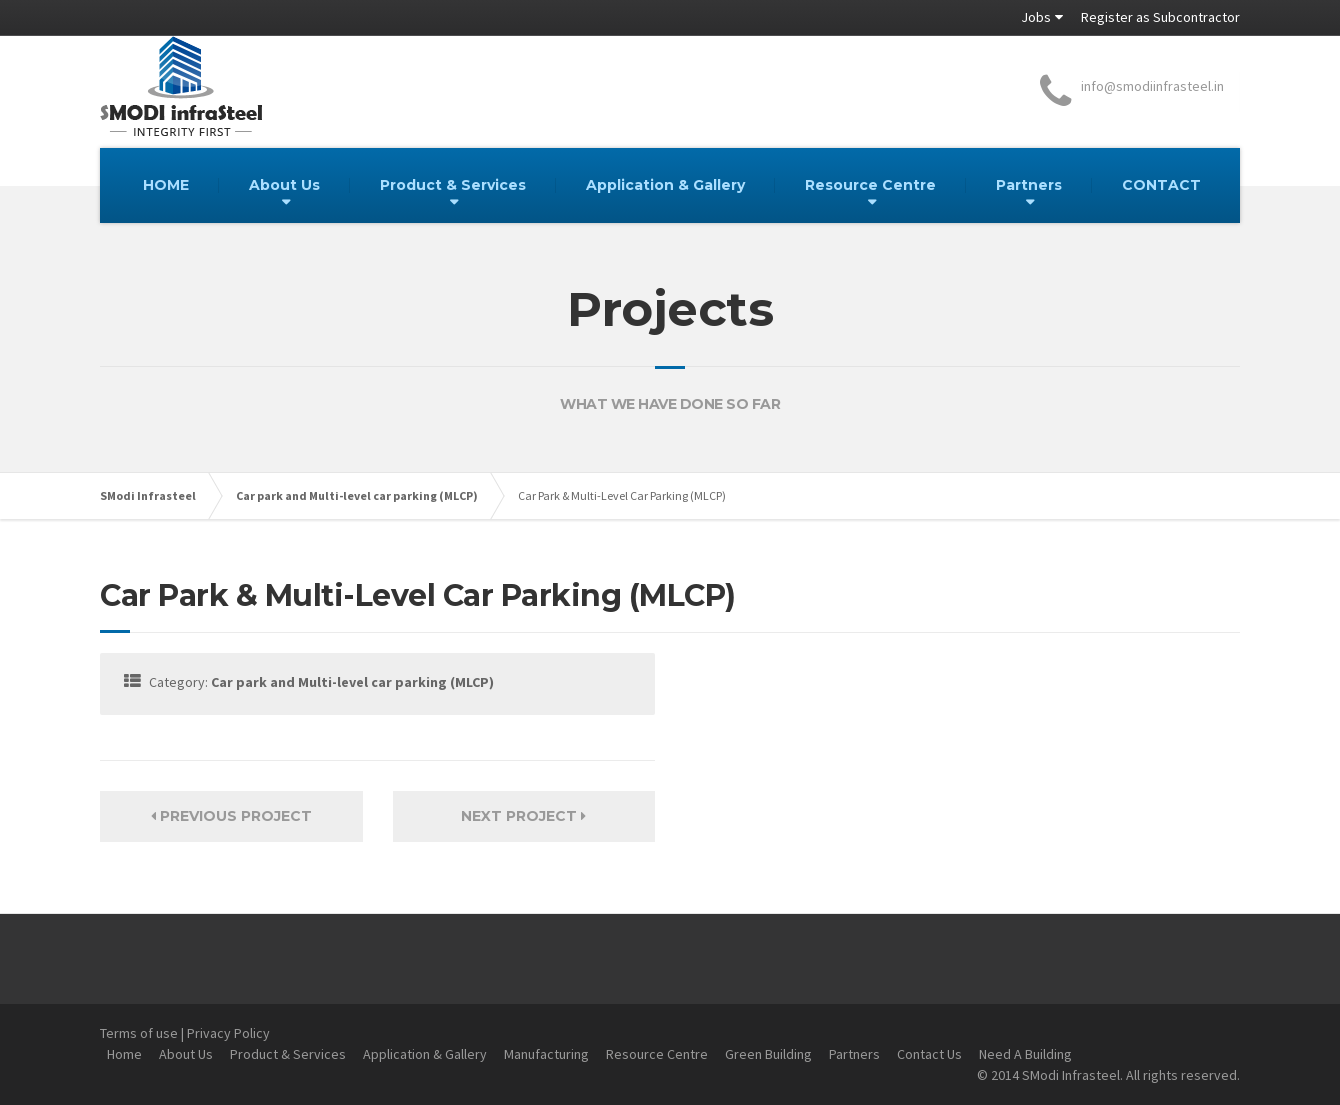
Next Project (523, 816)
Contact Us (929, 1054)
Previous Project (231, 816)
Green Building (768, 1054)
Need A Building (1025, 1054)
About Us (284, 185)
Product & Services (453, 185)
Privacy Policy (228, 1033)
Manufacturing (546, 1054)
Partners (1029, 185)
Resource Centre (870, 185)
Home (124, 1054)
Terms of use (139, 1033)
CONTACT (1161, 185)
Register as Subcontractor (1160, 17)
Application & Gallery (665, 185)
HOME (166, 185)
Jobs (1036, 17)
